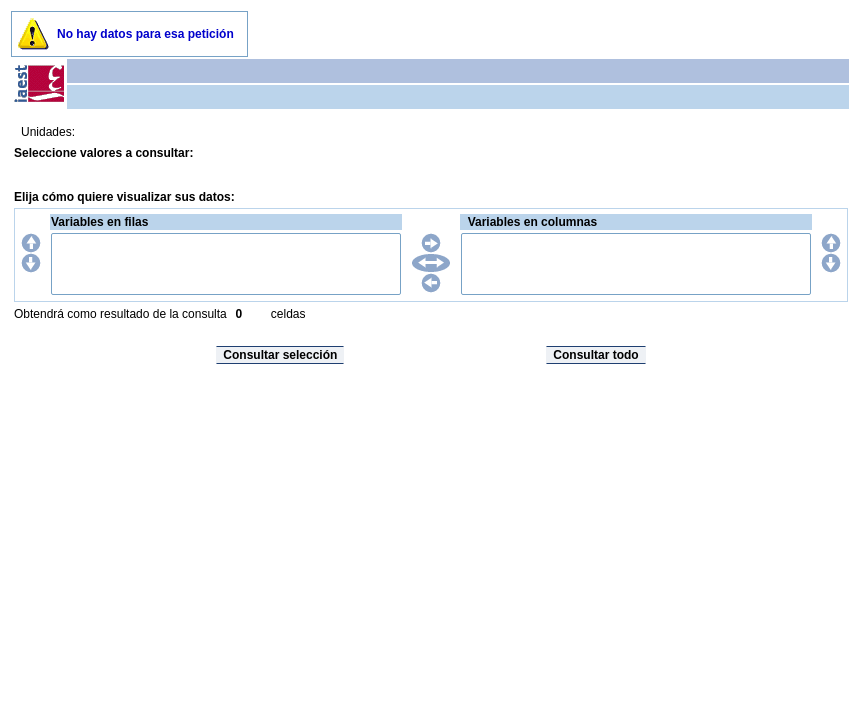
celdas (288, 314)
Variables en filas (99, 222)
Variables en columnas (532, 222)
